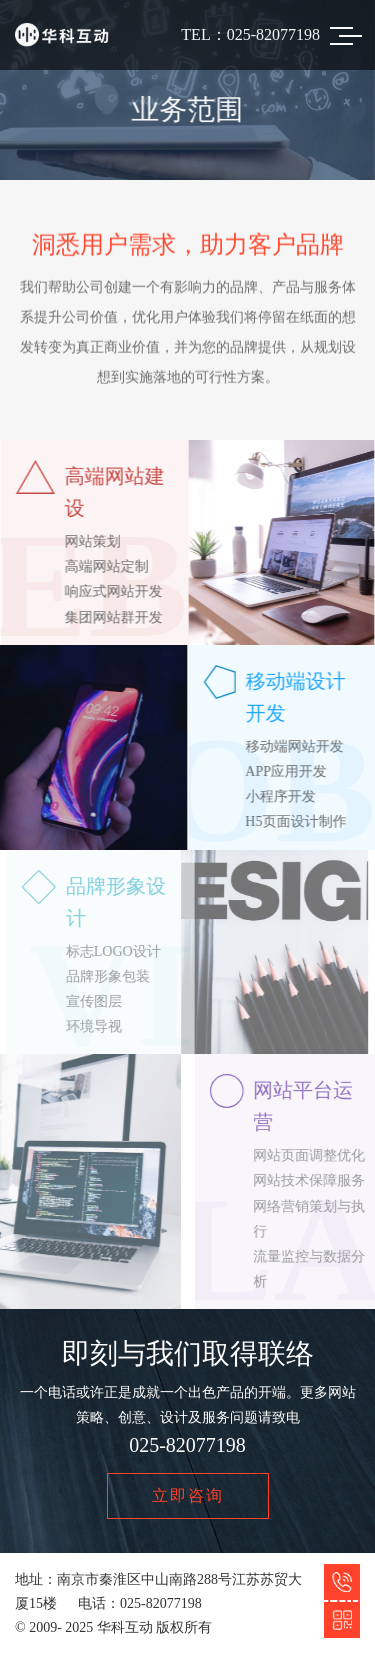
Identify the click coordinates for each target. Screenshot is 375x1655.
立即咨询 (188, 1496)
